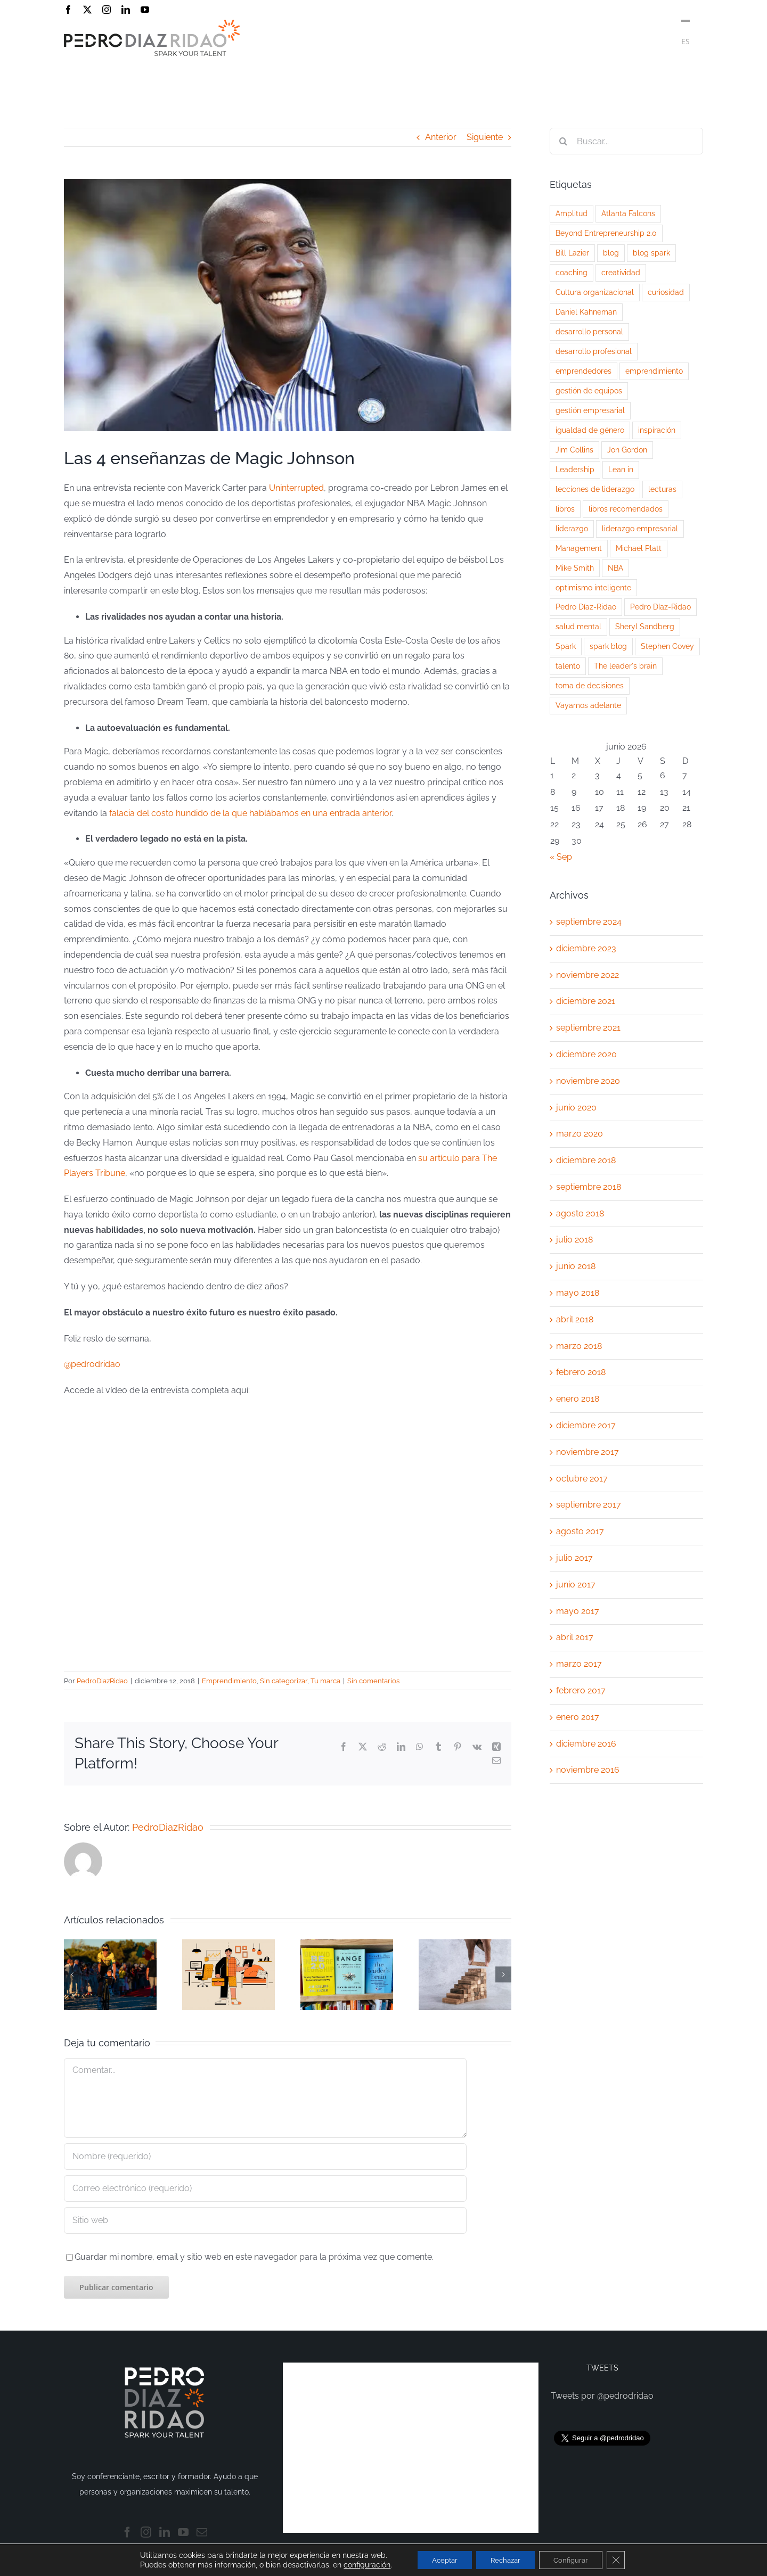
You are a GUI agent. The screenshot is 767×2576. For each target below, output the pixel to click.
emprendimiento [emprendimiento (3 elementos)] (654, 370)
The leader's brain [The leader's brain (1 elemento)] (625, 665)
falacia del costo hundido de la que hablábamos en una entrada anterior (250, 813)
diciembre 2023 (586, 948)
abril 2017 (574, 1637)
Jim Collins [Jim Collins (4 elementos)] (574, 449)
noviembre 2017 (587, 1452)
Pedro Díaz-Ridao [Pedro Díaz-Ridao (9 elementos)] (586, 606)
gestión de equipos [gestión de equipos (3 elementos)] (589, 390)
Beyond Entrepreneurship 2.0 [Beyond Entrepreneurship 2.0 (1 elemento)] (606, 232)
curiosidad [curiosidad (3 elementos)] (666, 292)
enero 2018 (577, 1399)
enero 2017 (577, 1717)
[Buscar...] (626, 141)
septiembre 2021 (588, 1028)
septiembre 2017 (588, 1505)
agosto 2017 (580, 1531)
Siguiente (485, 137)
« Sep (561, 857)
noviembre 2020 (588, 1081)
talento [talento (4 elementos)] (568, 665)
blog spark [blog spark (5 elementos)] (651, 252)
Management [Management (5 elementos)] (579, 548)
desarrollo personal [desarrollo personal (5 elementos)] (589, 331)
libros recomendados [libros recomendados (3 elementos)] (626, 508)
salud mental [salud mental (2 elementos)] (578, 626)
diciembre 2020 (586, 1054)
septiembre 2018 (588, 1187)
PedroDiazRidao (102, 1681)
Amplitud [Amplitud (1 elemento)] (572, 213)
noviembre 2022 (587, 975)
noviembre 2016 (587, 1770)
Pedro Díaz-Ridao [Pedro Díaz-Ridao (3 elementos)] (660, 606)
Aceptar (439, 2559)
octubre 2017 (582, 1479)
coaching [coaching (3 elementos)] (572, 272)
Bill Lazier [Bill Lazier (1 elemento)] (572, 252)
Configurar (576, 2559)
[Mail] (202, 2532)
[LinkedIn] (164, 2532)
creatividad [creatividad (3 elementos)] (620, 272)
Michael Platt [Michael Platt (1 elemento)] (639, 548)
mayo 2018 (577, 1293)
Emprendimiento (229, 1681)
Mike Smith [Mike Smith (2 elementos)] (575, 567)
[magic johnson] (287, 305)
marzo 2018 (579, 1346)
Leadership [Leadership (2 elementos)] (575, 469)
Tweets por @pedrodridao (602, 2396)
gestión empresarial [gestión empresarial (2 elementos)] (590, 410)
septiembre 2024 (589, 922)
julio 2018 (574, 1239)
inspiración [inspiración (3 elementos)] (656, 429)
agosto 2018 (580, 1213)
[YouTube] (183, 2532)
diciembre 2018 (586, 1160)
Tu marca (325, 1681)
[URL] (265, 2220)
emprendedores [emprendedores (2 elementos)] (583, 370)
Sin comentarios (373, 1681)
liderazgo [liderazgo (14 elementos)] (572, 528)
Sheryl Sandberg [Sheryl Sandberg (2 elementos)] (644, 626)
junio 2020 (576, 1107)
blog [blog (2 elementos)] (611, 252)
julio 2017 (574, 1558)
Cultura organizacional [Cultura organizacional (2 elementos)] (595, 292)
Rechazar (505, 2559)
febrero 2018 (581, 1372)
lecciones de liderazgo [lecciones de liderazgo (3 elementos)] (595, 488)
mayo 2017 (577, 1611)
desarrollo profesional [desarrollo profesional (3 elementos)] (594, 351)
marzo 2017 (579, 1664)
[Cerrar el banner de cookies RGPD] (623, 2559)
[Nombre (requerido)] (265, 2156)
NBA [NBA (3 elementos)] (615, 567)
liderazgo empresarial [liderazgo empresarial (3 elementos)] (640, 528)
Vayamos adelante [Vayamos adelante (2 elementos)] (588, 705)
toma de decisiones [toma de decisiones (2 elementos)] (590, 685)
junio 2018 (575, 1266)
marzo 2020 (579, 1134)
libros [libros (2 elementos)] (565, 508)
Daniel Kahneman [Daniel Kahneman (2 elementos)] (586, 311)
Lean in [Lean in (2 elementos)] (620, 469)
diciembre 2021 (585, 1001)
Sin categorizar (283, 1681)
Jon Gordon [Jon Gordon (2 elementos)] (627, 449)
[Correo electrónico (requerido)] (265, 2188)
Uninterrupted (296, 488)
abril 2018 (574, 1319)
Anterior (440, 137)
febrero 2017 (581, 1690)
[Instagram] (146, 2532)
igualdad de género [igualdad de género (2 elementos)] (590, 429)
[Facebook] (127, 2532)
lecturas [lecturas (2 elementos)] (662, 488)
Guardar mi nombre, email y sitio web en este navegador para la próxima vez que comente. (254, 2257)
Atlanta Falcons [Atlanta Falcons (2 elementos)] (628, 213)
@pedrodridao (92, 1364)
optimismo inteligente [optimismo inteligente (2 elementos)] (593, 587)
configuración (358, 2564)
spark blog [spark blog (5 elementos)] (608, 646)
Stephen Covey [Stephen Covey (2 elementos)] (667, 646)
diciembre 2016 (586, 1744)
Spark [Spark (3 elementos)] (566, 646)
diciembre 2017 (586, 1425)
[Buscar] (563, 141)
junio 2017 (575, 1584)
